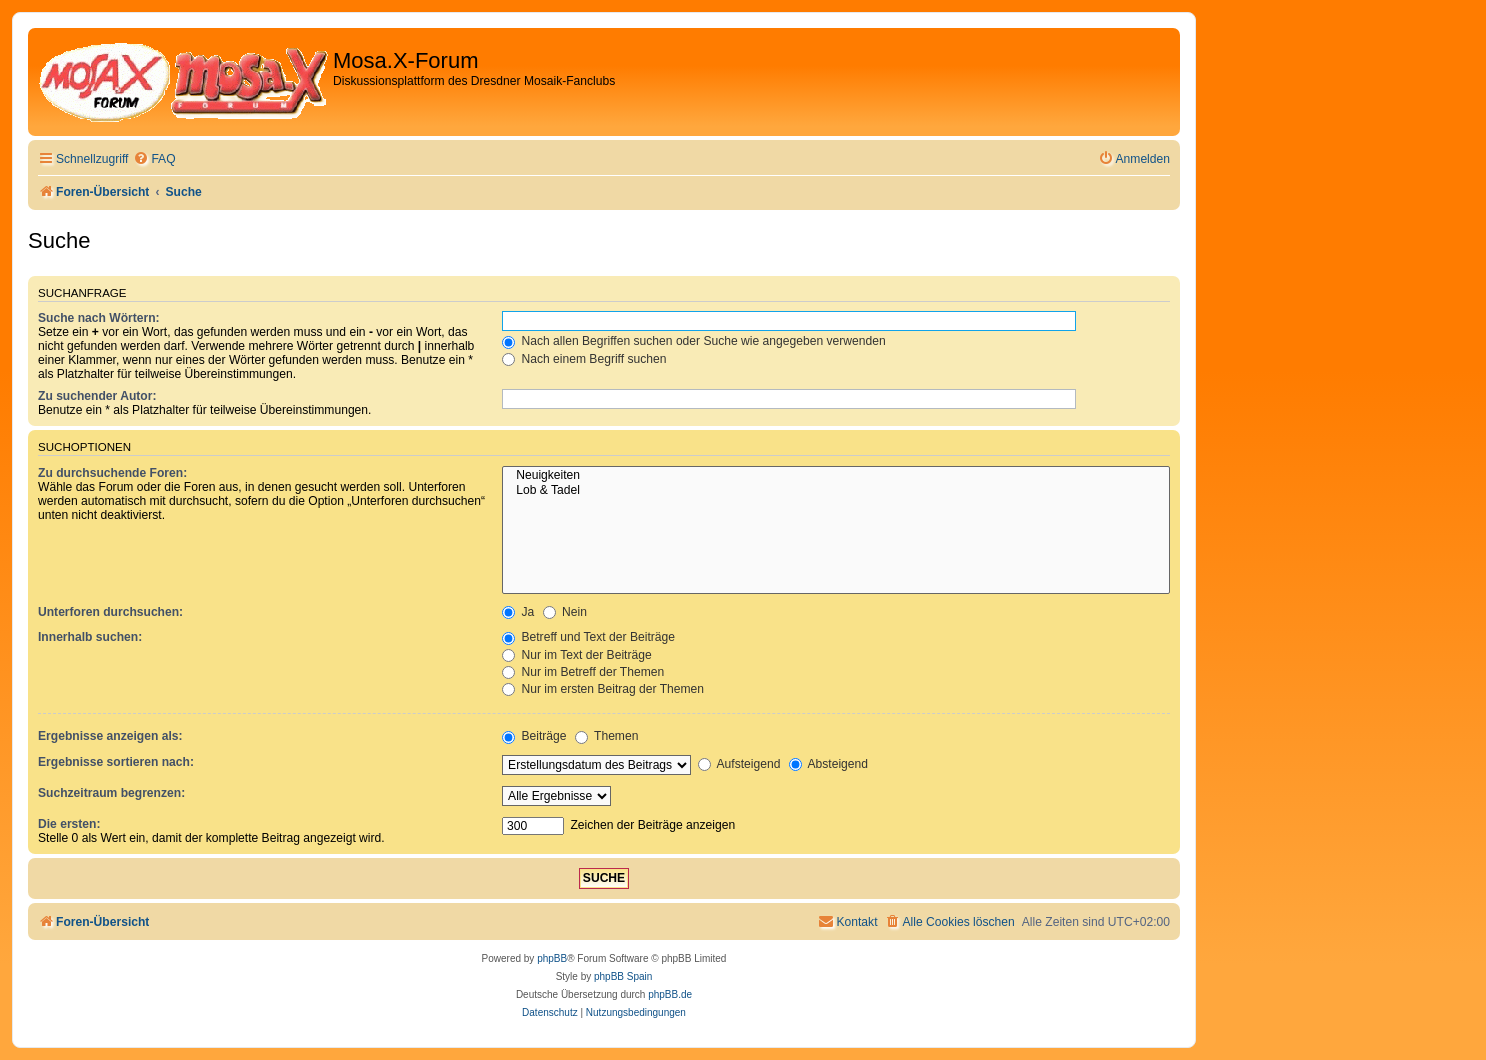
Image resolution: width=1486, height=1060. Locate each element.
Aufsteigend (739, 764)
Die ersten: (69, 824)
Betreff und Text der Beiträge (588, 637)
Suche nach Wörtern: (99, 318)
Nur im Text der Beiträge (577, 655)
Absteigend (828, 764)
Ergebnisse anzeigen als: (110, 736)
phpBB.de (670, 994)
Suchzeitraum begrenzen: (111, 793)
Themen (607, 736)
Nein (565, 612)
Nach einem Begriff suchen (584, 359)
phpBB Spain (623, 976)
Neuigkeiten (836, 476)
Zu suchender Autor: (97, 396)
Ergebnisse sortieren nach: (116, 762)
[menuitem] (154, 159)
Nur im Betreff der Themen (583, 672)
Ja (518, 612)
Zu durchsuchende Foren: (112, 473)
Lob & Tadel (836, 491)
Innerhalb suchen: (90, 637)
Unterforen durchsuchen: (110, 612)
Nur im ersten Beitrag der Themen (603, 689)
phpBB (552, 958)
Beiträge (534, 736)
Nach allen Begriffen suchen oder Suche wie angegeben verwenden (694, 341)
